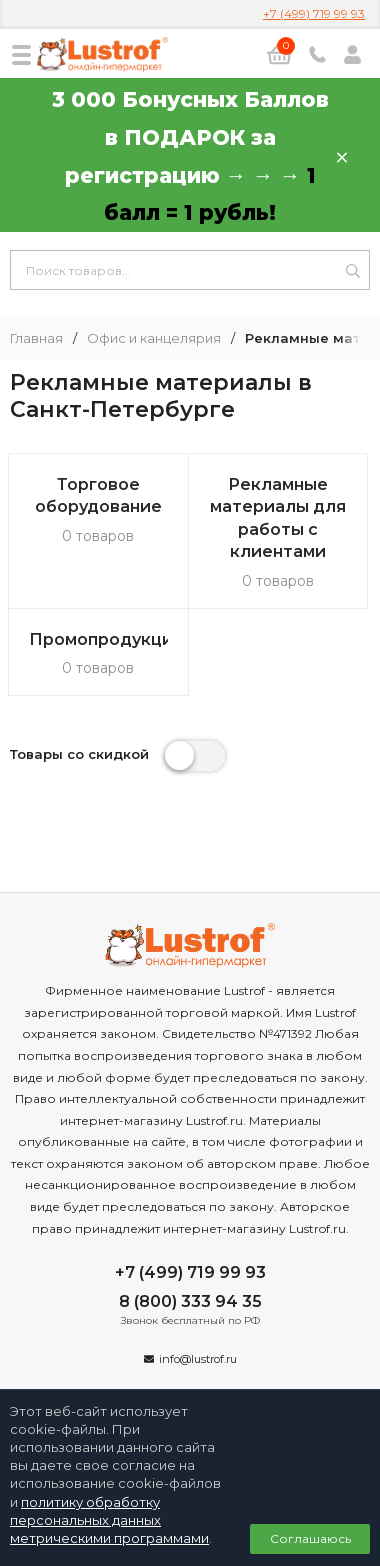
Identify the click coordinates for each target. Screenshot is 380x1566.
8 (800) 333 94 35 (190, 1301)
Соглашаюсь (310, 1538)
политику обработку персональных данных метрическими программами (109, 1520)
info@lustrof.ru (198, 1359)
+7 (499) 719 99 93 (314, 13)
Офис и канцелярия (154, 338)
